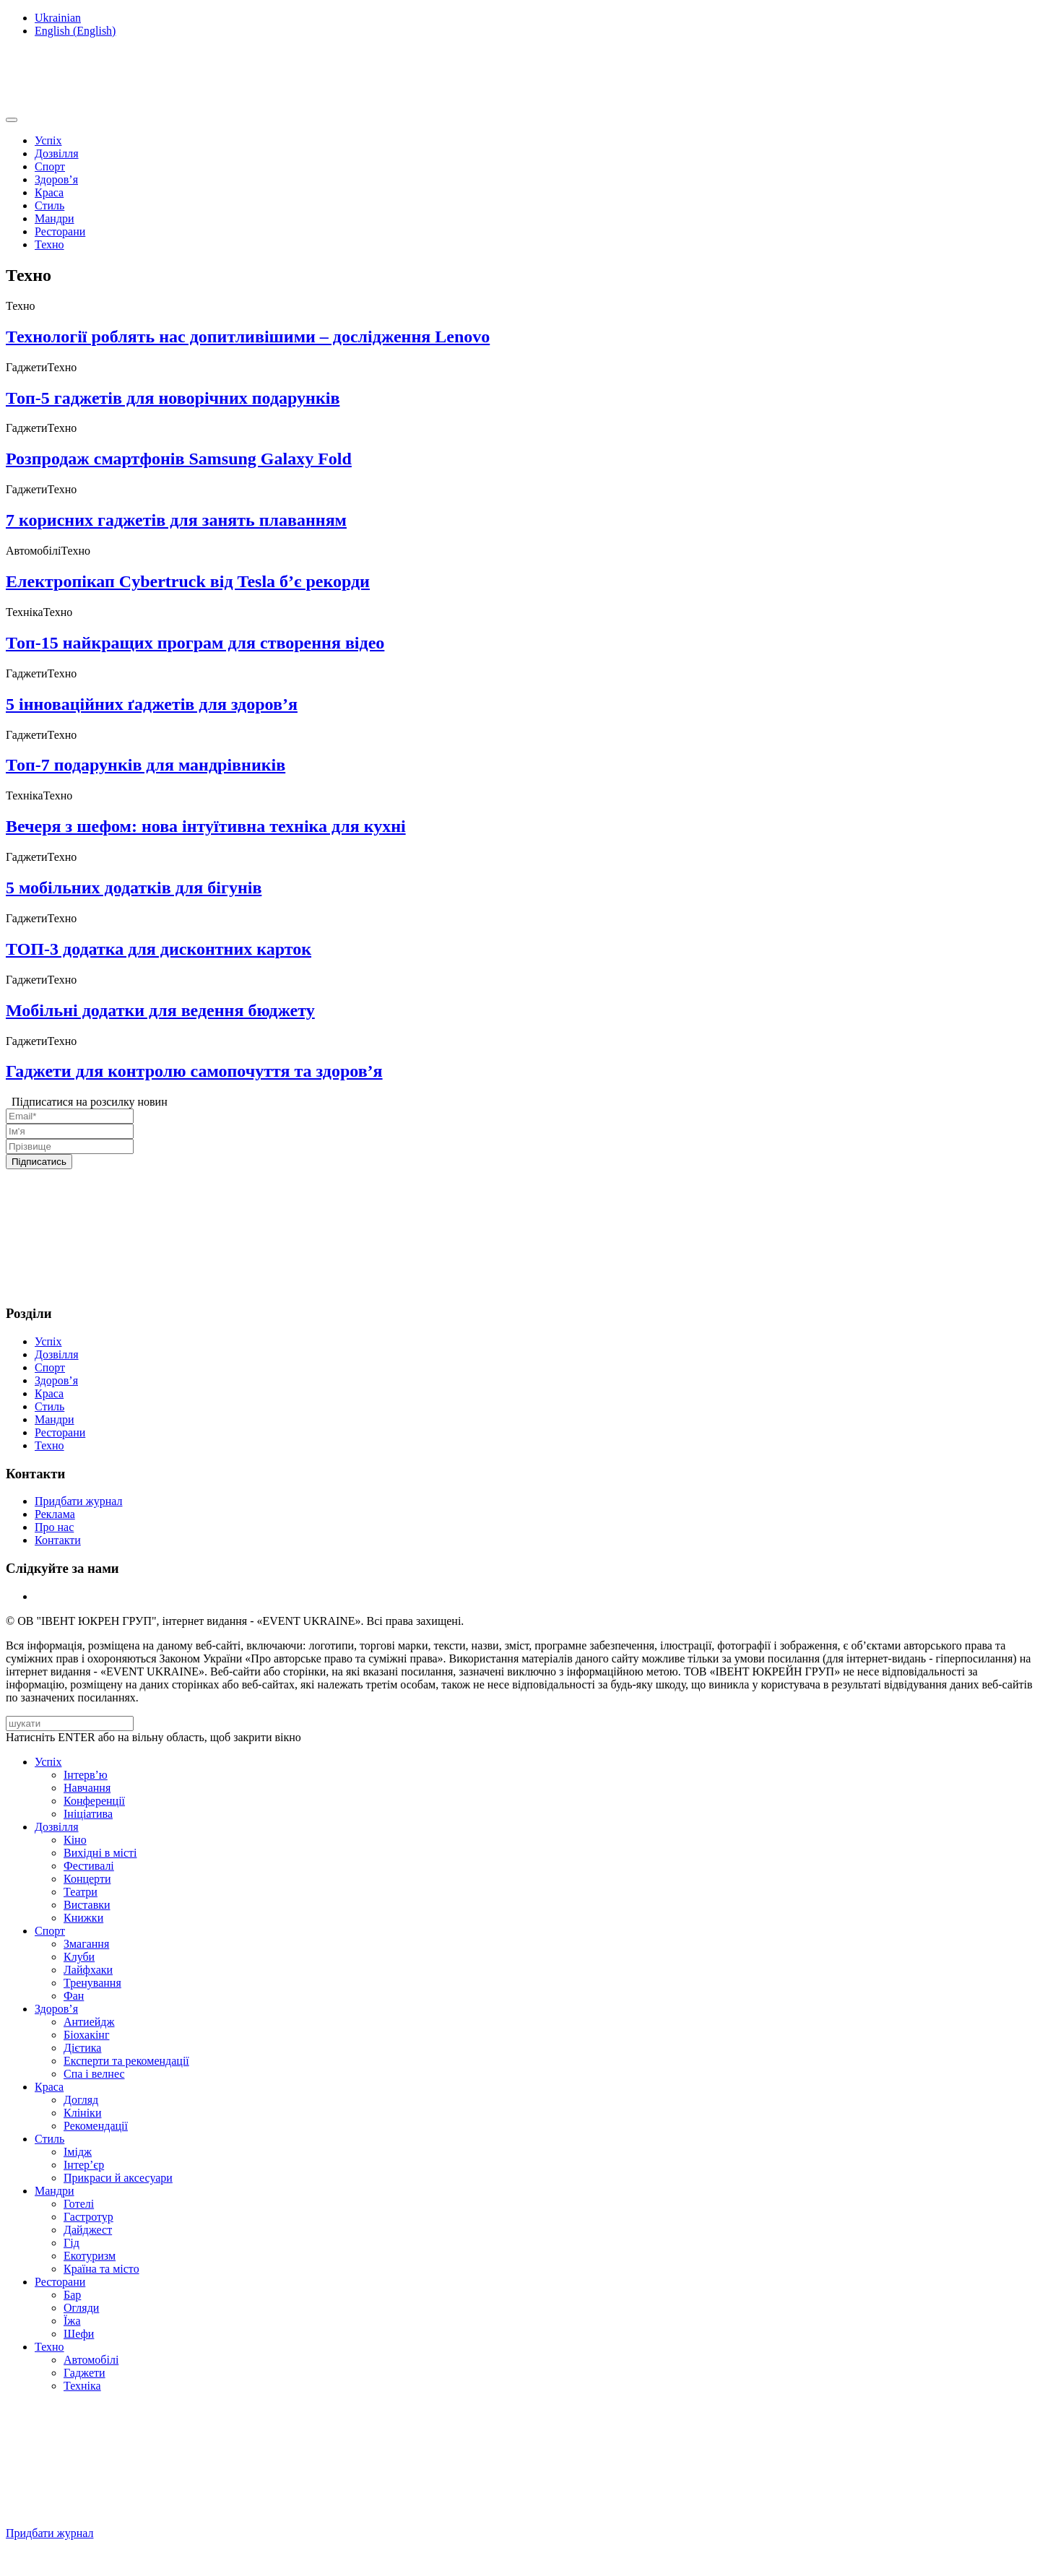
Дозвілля (57, 153)
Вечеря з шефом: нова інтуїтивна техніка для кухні (206, 826)
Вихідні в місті (100, 1853)
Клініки (82, 2113)
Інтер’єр (84, 2165)
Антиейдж (89, 2022)
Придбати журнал (78, 1501)
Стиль (49, 205)
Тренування (92, 1983)
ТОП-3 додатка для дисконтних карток (158, 949)
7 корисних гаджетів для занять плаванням (176, 520)
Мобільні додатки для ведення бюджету (160, 1010)
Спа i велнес (94, 2074)
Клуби (79, 1957)
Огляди (81, 2308)
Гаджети (84, 2373)
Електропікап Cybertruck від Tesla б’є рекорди (188, 581)
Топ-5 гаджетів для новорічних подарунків (172, 398)
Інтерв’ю (86, 1775)
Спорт (50, 166)
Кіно (75, 1840)
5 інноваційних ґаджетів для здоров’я (152, 704)
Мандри (54, 218)
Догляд (81, 2100)
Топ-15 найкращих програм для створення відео (195, 642)
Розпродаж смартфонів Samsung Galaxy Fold (179, 458)
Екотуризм (90, 2256)
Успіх (48, 140)
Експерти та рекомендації (126, 2061)
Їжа (72, 2321)
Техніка (82, 2386)
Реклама (55, 1514)
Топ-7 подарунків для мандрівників (145, 764)
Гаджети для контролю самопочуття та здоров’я (194, 1071)
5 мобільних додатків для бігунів (133, 887)
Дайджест (88, 2230)
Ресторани (60, 231)
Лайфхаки (88, 1970)
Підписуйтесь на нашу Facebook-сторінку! (113, 2557)
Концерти (87, 1879)
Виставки (87, 1905)
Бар (72, 2295)
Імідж (78, 2152)
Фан (74, 1996)
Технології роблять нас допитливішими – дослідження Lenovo (248, 336)
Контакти (58, 1540)
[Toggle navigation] (11, 120)
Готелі (79, 2204)
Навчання (87, 1788)
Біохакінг (86, 2035)
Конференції (94, 1801)
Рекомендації (96, 2126)
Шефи (79, 2334)
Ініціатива (88, 1814)
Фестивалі (89, 1866)
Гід (71, 2243)
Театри (81, 1892)
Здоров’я (56, 179)
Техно (49, 244)
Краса (49, 192)
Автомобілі (91, 2360)
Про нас (54, 1527)
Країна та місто (101, 2269)
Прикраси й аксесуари (118, 2178)
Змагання (86, 1944)
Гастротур (88, 2217)
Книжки (83, 1918)
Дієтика (82, 2048)
